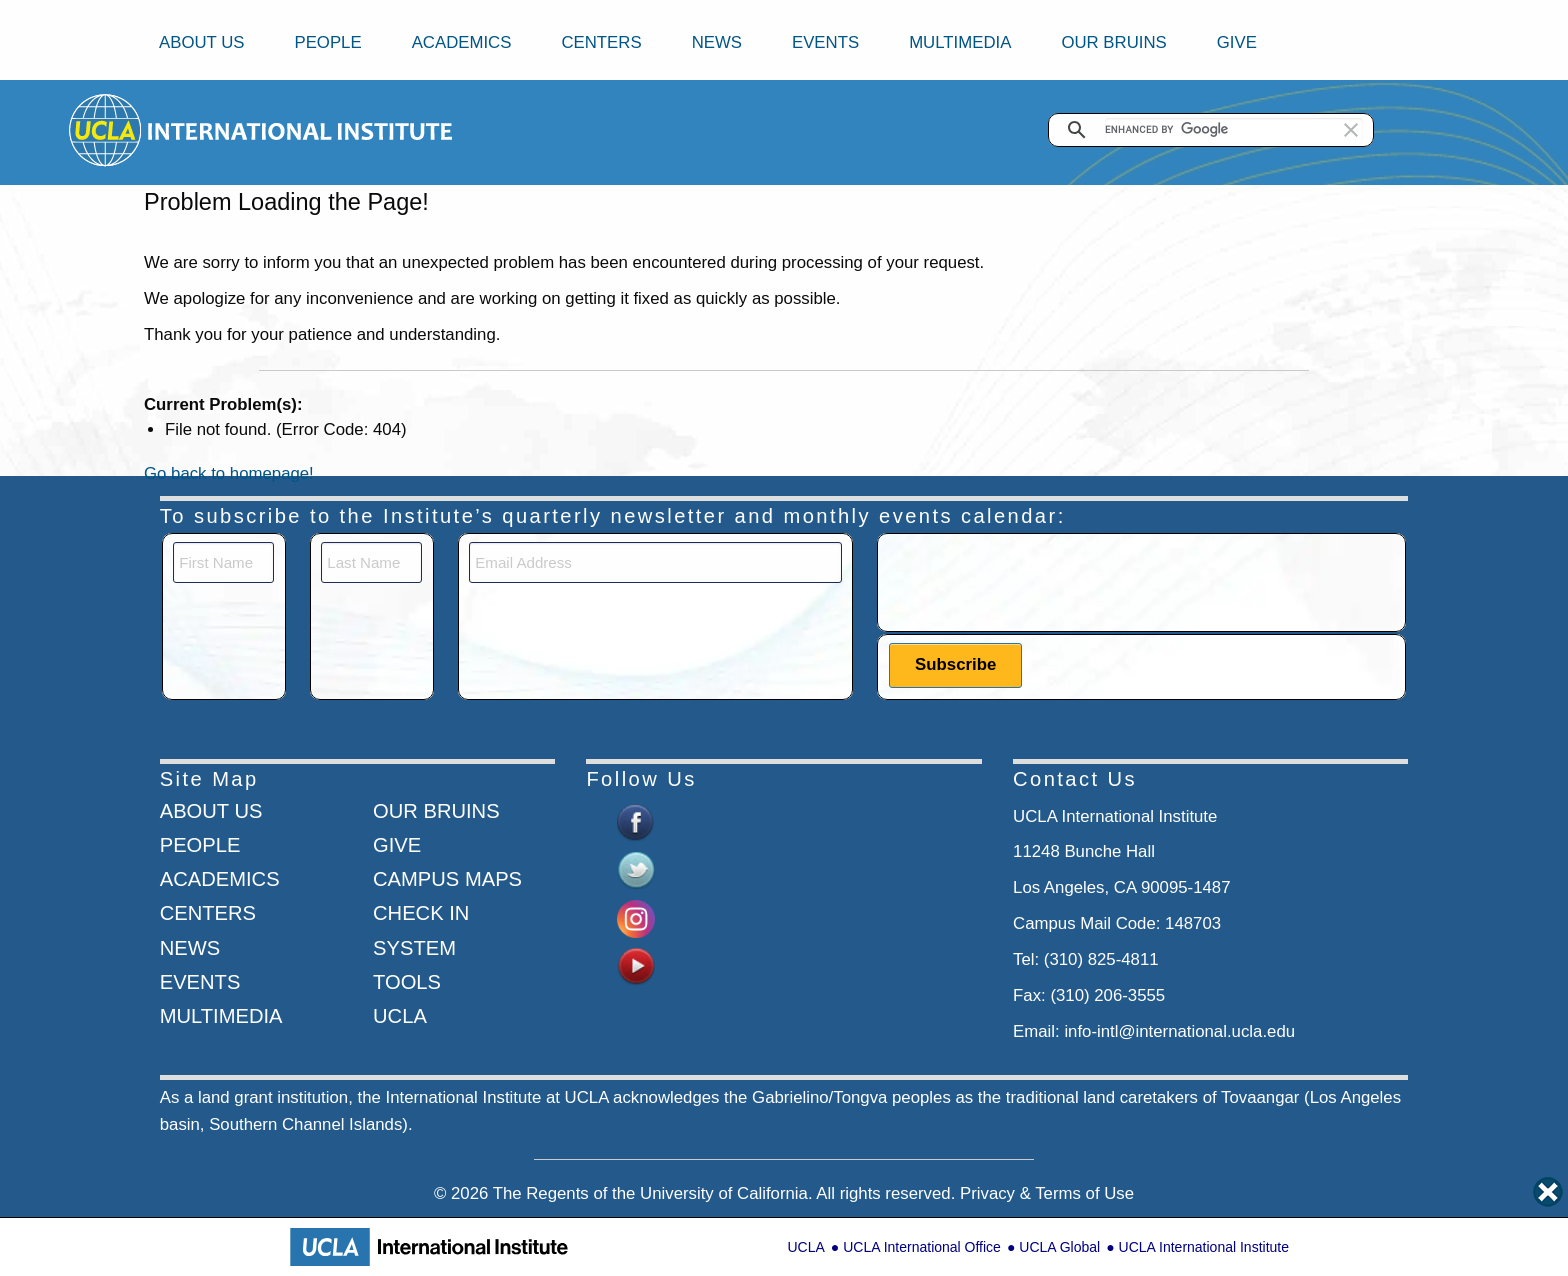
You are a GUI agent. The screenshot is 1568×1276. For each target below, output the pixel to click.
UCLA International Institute (1204, 1247)
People (327, 42)
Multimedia (960, 42)
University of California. (726, 1193)
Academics (462, 42)
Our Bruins (1113, 42)
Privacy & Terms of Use (1047, 1193)
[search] (1234, 130)
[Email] (655, 562)
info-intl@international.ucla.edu (1179, 1031)
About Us (201, 42)
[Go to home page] (106, 129)
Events (825, 42)
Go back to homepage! (229, 473)
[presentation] (1041, 581)
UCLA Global (1059, 1247)
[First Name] (223, 562)
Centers (601, 42)
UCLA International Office (922, 1247)
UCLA (805, 1247)
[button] (1351, 130)
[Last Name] (371, 562)
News (717, 42)
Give (1237, 42)
